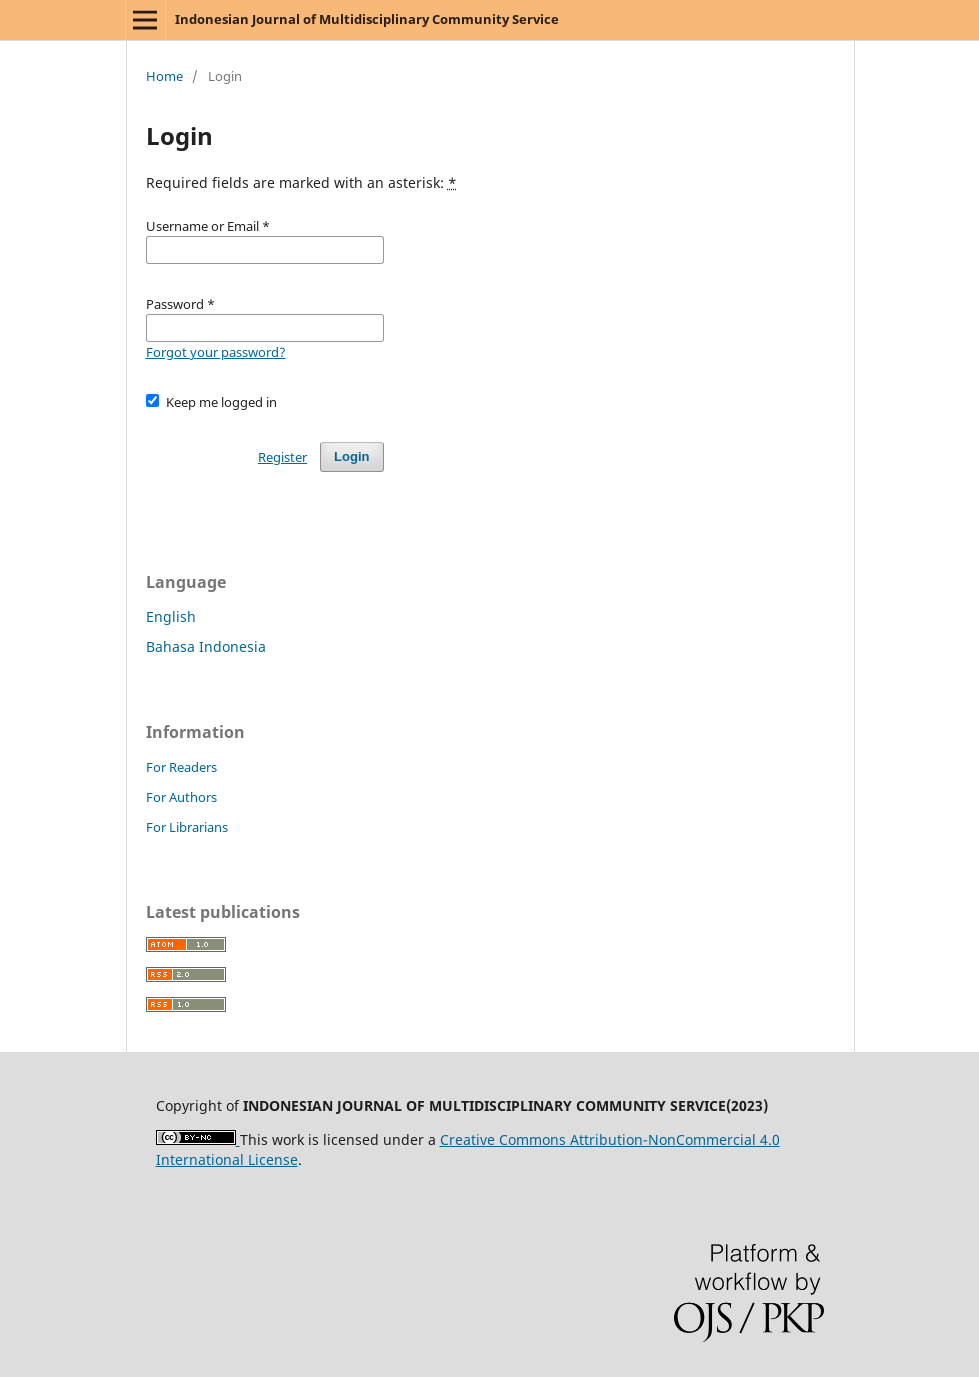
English (171, 616)
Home (164, 76)
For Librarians (187, 827)
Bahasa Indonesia (206, 646)
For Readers (181, 767)
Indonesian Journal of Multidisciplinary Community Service (367, 19)
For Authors (181, 797)
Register (282, 457)
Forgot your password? (216, 352)
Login (351, 456)
